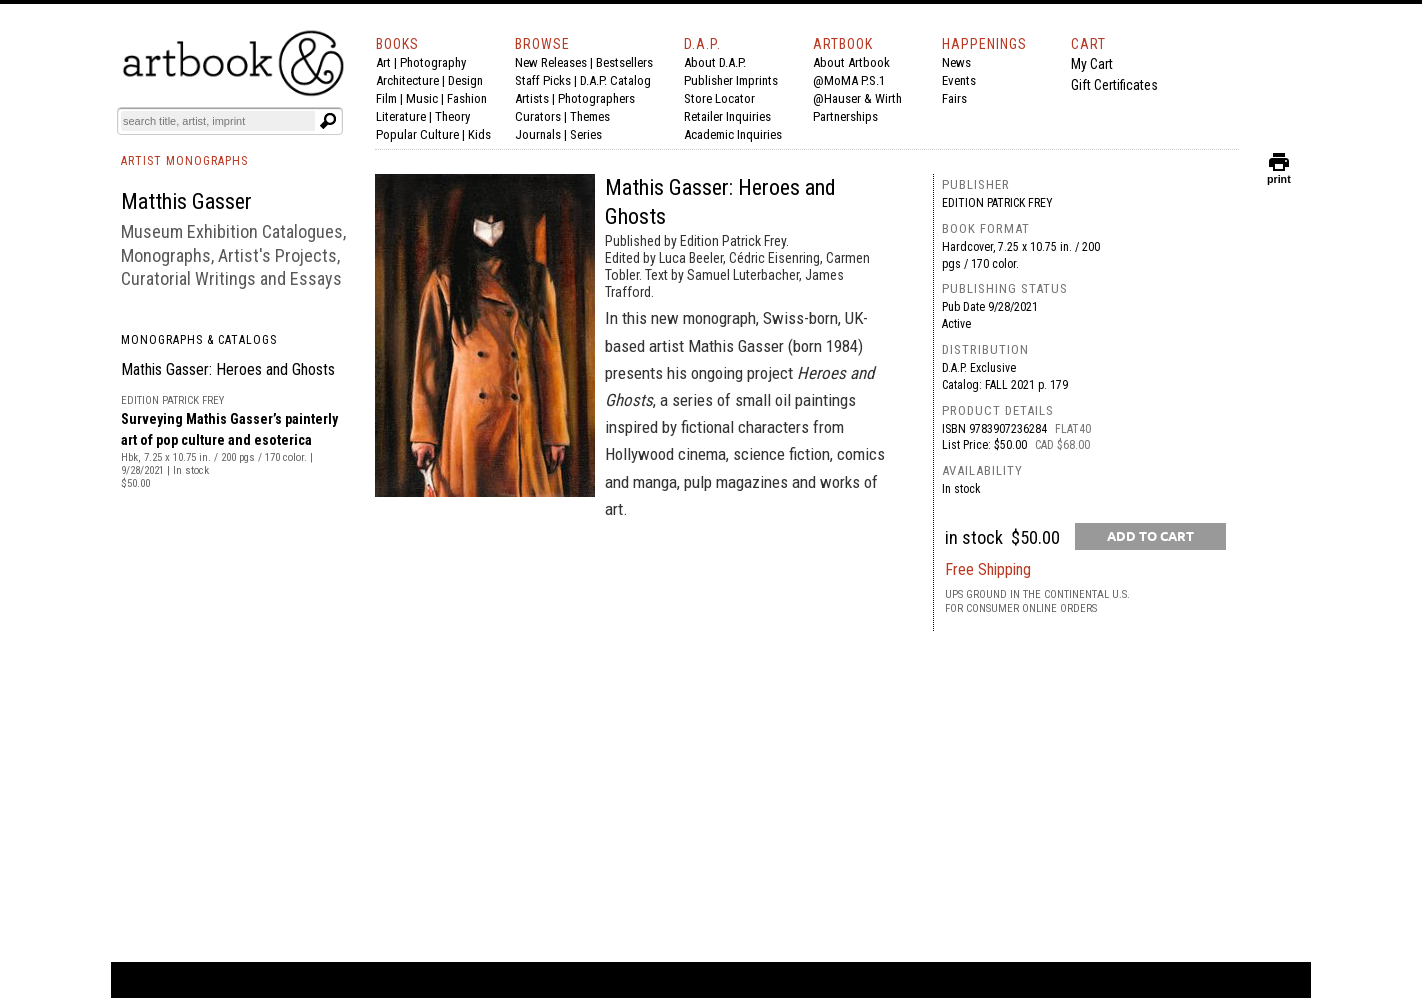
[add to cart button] (1150, 536)
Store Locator (719, 98)
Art (383, 62)
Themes (590, 116)
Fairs (954, 98)
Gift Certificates (1114, 85)
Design (465, 80)
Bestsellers (624, 62)
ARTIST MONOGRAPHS (184, 161)
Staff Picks (543, 80)
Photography (433, 62)
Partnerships (845, 116)
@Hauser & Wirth (857, 98)
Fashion (467, 98)
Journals (538, 134)
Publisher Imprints (731, 80)
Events (959, 80)
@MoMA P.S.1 (849, 80)
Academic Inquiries (733, 134)
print (1279, 174)
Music (422, 98)
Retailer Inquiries (727, 116)
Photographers (596, 98)
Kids (479, 134)
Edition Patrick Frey (997, 203)
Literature (401, 116)
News (956, 62)
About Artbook (851, 62)
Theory (452, 116)
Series (586, 134)
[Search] (218, 121)
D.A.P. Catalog (615, 80)
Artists (532, 98)
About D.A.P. (715, 62)
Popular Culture (417, 134)
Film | (391, 98)
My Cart (1092, 64)
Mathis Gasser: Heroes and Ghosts (228, 369)
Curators (538, 116)
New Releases (551, 62)
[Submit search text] (328, 121)
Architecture (407, 80)
